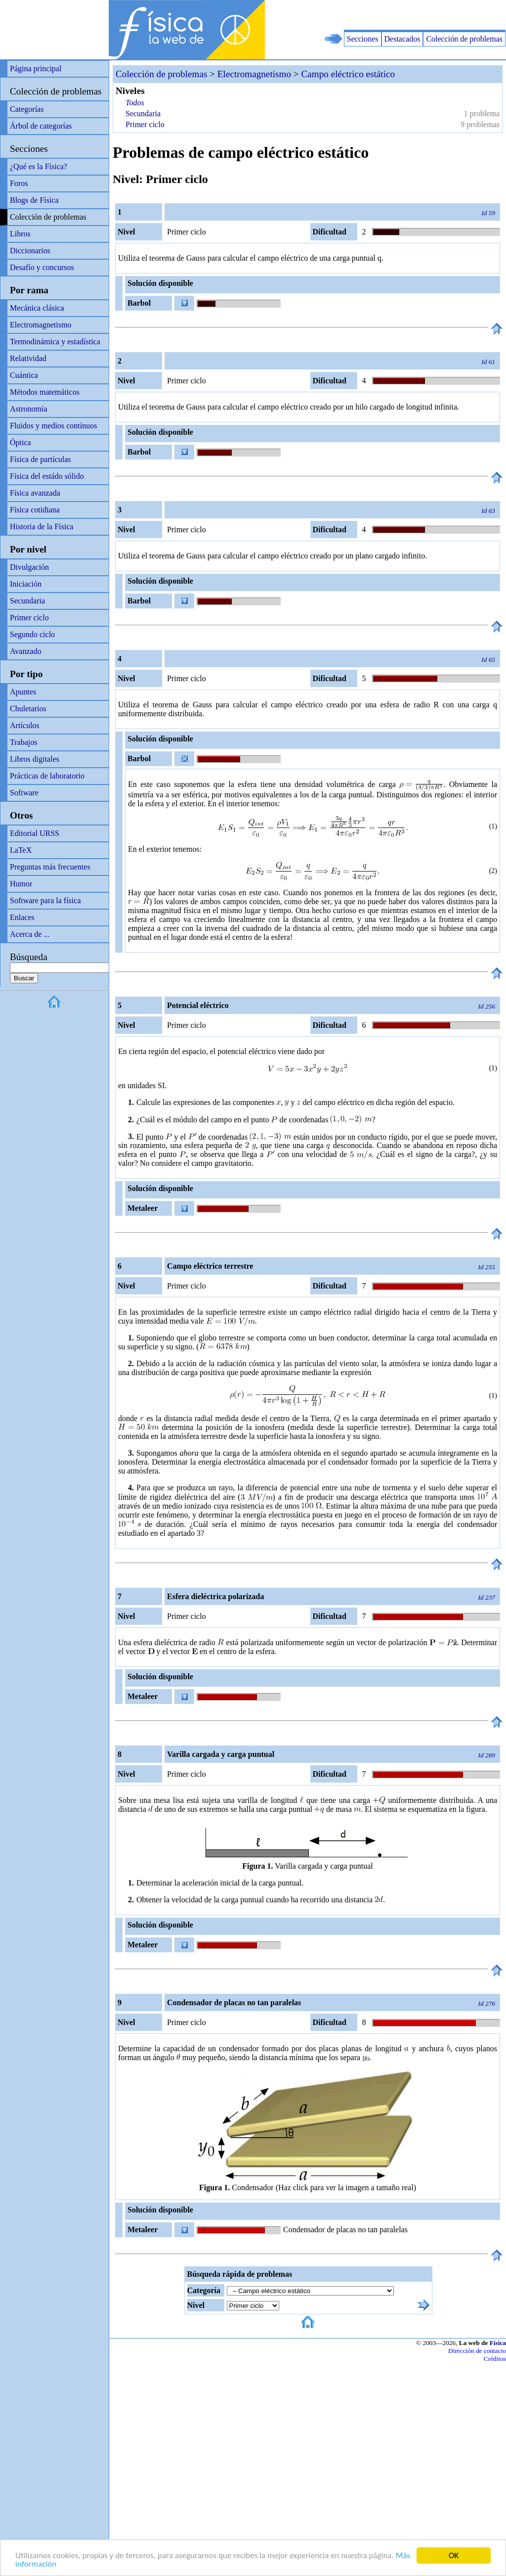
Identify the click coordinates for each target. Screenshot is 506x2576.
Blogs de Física (34, 200)
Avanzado (26, 651)
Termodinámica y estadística (55, 341)
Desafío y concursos (42, 267)
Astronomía (28, 409)
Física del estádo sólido (47, 476)
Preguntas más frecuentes (50, 867)
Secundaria (27, 601)
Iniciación (26, 584)
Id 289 (486, 1755)
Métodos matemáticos (45, 392)
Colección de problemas (464, 39)
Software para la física (45, 900)
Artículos (25, 725)
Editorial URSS (34, 833)
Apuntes (23, 692)
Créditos (495, 2358)
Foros (19, 183)
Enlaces (22, 917)
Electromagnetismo (40, 325)
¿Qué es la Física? (38, 166)
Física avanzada (35, 493)
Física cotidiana (35, 510)
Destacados (402, 39)
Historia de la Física (41, 526)
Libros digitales (34, 759)
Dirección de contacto (477, 2350)
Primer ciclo (29, 617)
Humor (21, 883)
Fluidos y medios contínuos (53, 425)
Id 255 (486, 1267)
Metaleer (142, 1208)
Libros (20, 234)
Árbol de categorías (41, 126)
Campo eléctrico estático (348, 74)
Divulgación (29, 567)
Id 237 (486, 1597)
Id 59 (488, 213)
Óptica (20, 442)
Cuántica (24, 375)
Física (498, 2342)
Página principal (35, 68)
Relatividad (28, 358)
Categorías (26, 109)
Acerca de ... (29, 934)
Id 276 (486, 2003)
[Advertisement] (390, 15)
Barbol (139, 303)
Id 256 (486, 1006)
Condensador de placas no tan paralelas (345, 2229)
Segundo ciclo (32, 634)
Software (24, 792)
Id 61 (488, 362)
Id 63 (488, 510)
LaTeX (21, 850)
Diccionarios (30, 250)
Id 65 (488, 659)
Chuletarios (28, 708)
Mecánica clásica (37, 308)
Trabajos (23, 742)
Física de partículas (40, 459)
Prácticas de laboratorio (47, 776)
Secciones (363, 39)
